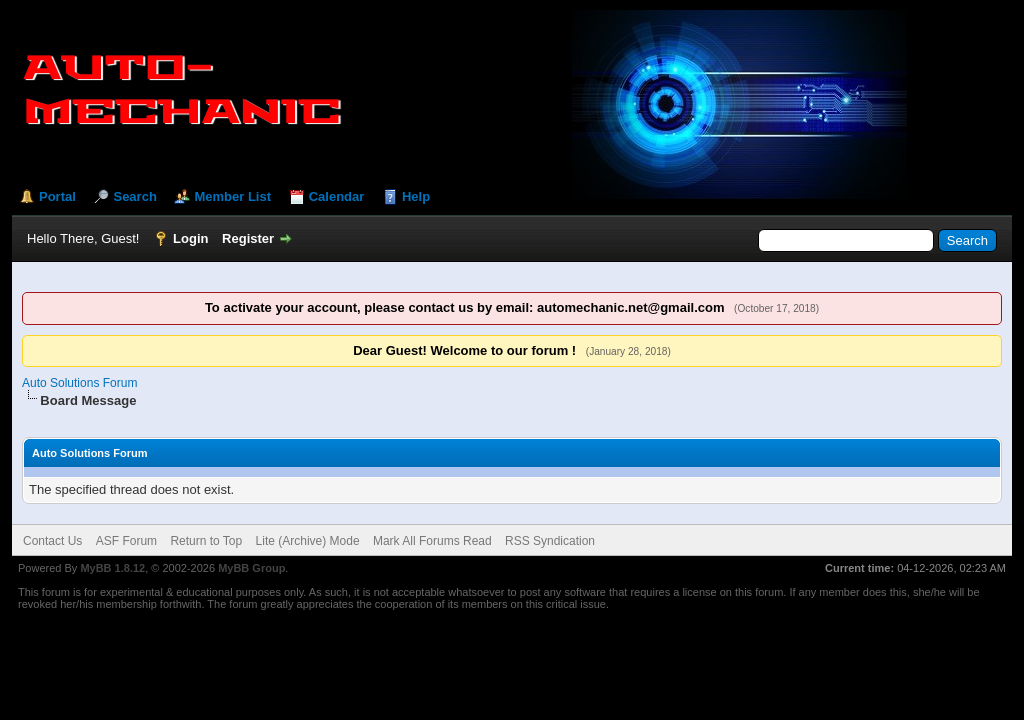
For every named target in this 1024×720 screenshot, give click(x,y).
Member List (232, 196)
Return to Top (206, 541)
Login (190, 238)
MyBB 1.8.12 (112, 568)
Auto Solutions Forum (79, 383)
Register (248, 238)
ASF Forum (126, 541)
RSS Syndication (550, 541)
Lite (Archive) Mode (308, 541)
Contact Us (52, 541)
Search (134, 196)
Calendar (337, 196)
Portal (57, 196)
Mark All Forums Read (432, 541)
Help (416, 196)
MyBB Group (251, 568)
